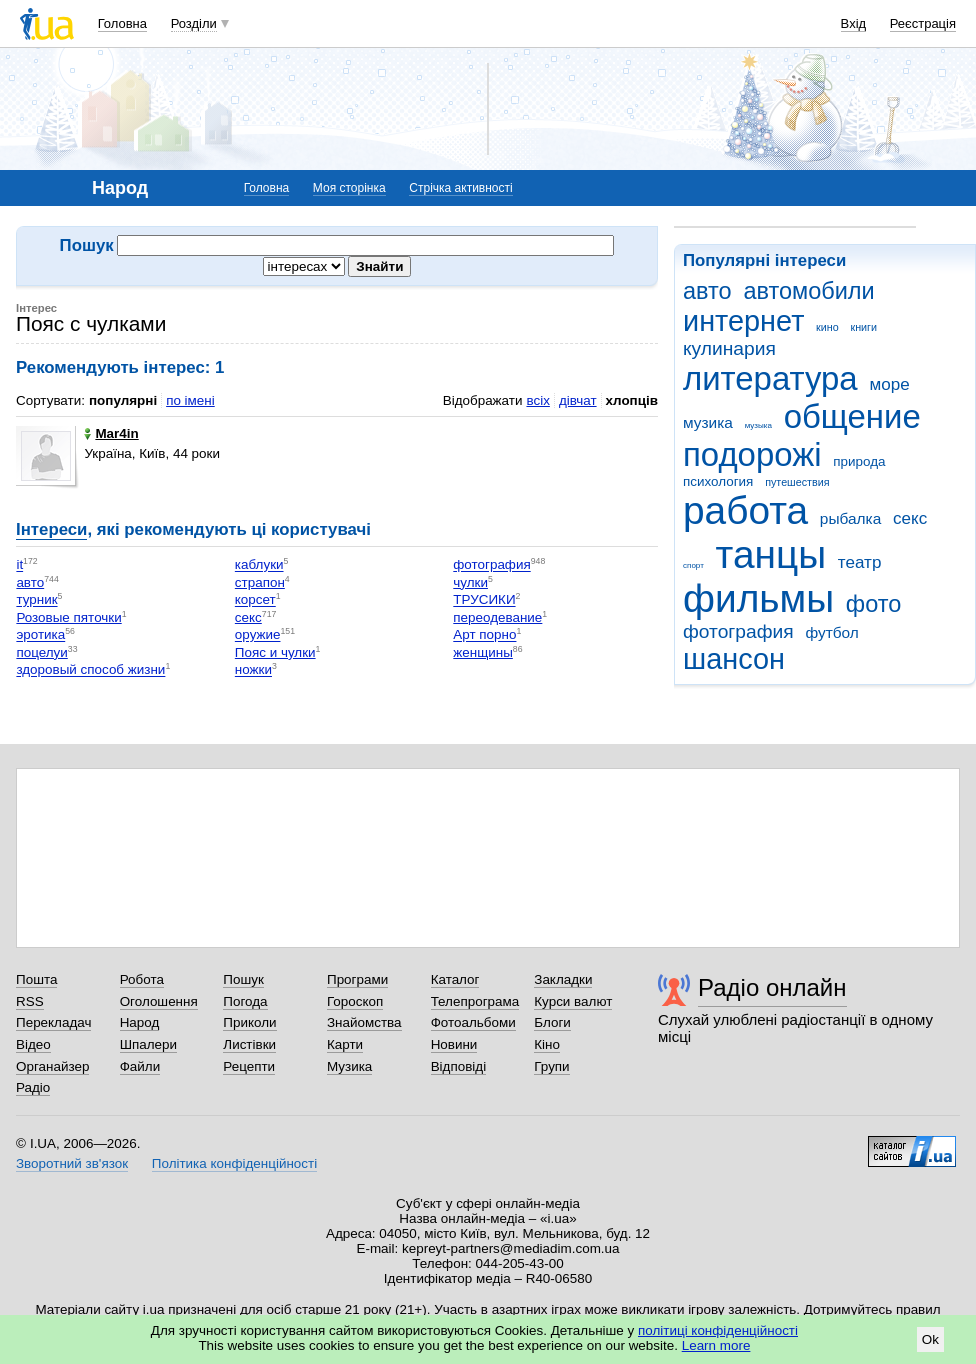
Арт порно (484, 635)
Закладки (563, 979)
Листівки (249, 1044)
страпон (260, 582)
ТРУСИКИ (484, 600)
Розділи (194, 23)
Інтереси (51, 529)
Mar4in (111, 433)
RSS (30, 1001)
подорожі (752, 454)
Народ (140, 1022)
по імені (190, 400)
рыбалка (850, 518)
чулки (470, 582)
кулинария (729, 348)
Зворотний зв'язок (72, 1163)
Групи (551, 1066)
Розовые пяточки (68, 617)
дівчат (578, 400)
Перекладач (53, 1022)
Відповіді (459, 1066)
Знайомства (364, 1022)
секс (910, 518)
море (889, 384)
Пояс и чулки (275, 652)
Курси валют (573, 1001)
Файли (140, 1066)
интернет (743, 321)
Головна (122, 23)
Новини (454, 1044)
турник (36, 600)
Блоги (552, 1022)
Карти (345, 1044)
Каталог (455, 979)
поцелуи (41, 652)
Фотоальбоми (473, 1022)
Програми (357, 979)
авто (707, 291)
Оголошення (159, 1001)
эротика (40, 635)
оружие (258, 635)
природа (859, 461)
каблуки (259, 565)
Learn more (716, 1345)
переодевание (497, 617)
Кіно (547, 1044)
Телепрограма (475, 1001)
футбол (831, 632)
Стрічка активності (460, 188)
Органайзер (52, 1066)
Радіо (33, 1087)
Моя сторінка (349, 188)
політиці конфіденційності (718, 1330)
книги (863, 327)
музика (708, 422)
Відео (33, 1044)
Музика (349, 1066)
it (19, 565)
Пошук (243, 979)
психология (718, 481)
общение (852, 416)
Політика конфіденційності (234, 1163)
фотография (738, 631)
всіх (537, 400)
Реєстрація (923, 23)
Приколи (249, 1022)
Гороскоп (355, 1001)
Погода (245, 1001)
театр (860, 562)
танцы (771, 554)
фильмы (758, 598)
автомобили (808, 291)
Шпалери (148, 1044)
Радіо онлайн (772, 987)
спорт (693, 565)
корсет (255, 600)
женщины (483, 652)
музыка (758, 425)
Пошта (36, 979)
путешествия (797, 482)
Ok (930, 1339)
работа (745, 510)
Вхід (854, 23)
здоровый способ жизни (90, 670)
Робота (142, 979)
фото (874, 604)
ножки (253, 670)
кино (827, 327)
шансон (734, 659)
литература (770, 378)
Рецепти (249, 1066)
